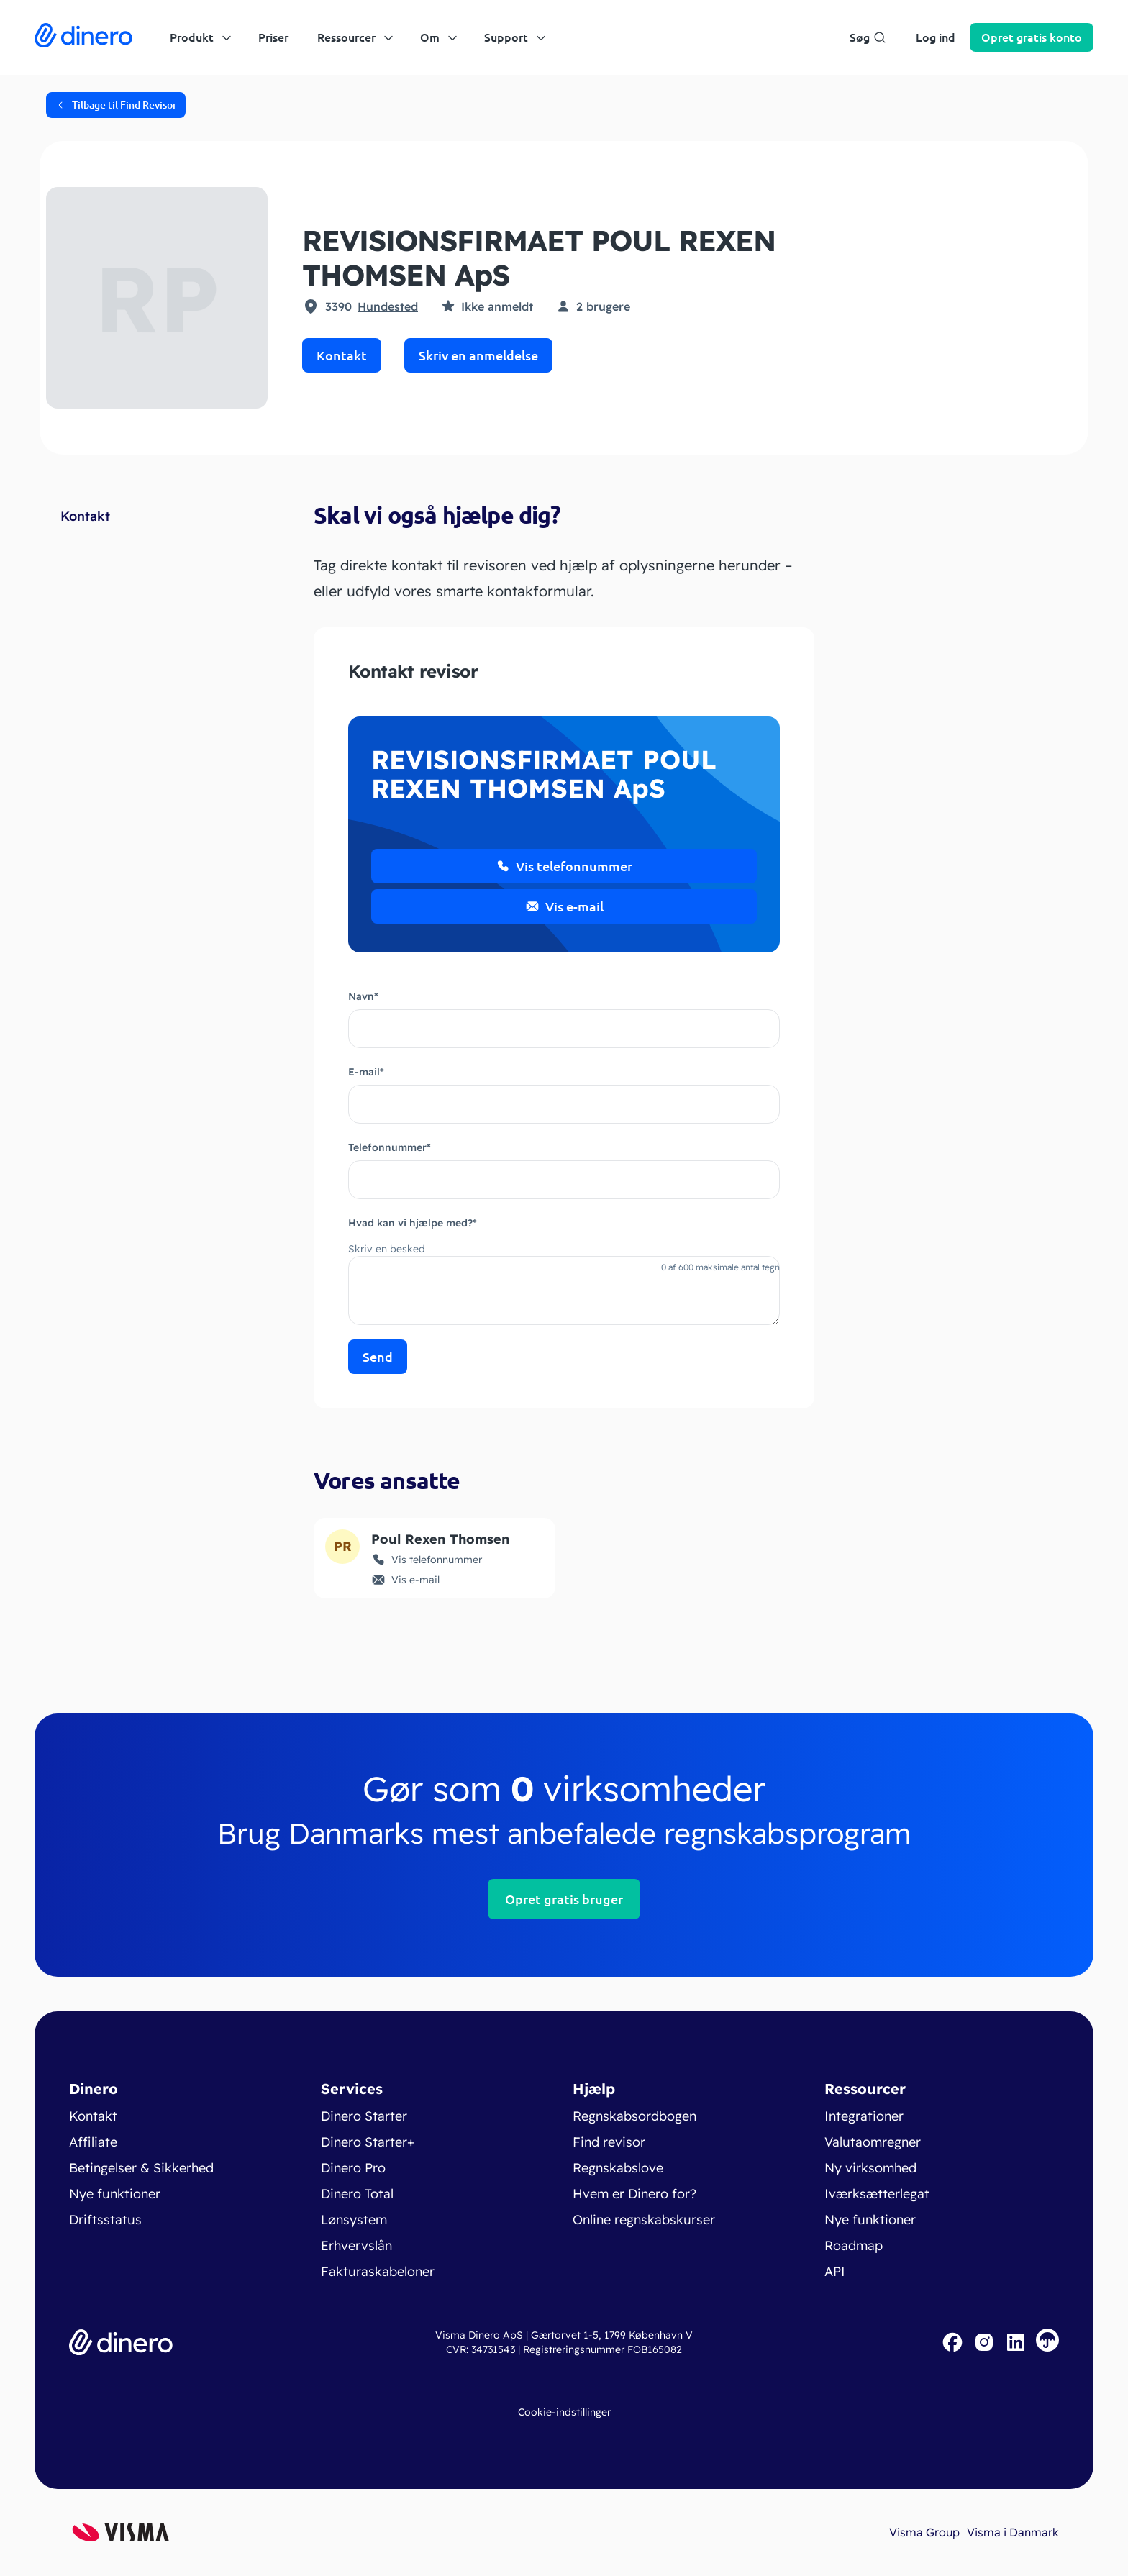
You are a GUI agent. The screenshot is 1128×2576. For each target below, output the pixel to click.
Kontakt (342, 355)
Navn (363, 996)
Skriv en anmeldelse (478, 355)
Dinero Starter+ (368, 2142)
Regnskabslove (618, 2167)
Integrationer (864, 2116)
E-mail (366, 1071)
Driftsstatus (105, 2219)
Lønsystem (354, 2219)
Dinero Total (357, 2193)
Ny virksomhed (870, 2167)
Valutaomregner (872, 2142)
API (834, 2271)
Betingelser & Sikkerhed (141, 2167)
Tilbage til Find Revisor (116, 105)
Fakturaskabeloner (378, 2271)
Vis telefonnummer (564, 866)
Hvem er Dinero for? (634, 2193)
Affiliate (93, 2142)
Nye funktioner (114, 2193)
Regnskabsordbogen (634, 2116)
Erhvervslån (356, 2245)
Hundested (388, 306)
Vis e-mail (564, 906)
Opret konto (1031, 37)
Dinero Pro (353, 2167)
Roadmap (853, 2245)
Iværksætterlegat (876, 2193)
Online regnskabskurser (644, 2219)
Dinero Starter (364, 2116)
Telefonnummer (389, 1147)
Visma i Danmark (1013, 2532)
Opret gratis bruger (564, 1899)
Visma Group (924, 2532)
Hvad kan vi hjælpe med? (412, 1222)
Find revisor (609, 2142)
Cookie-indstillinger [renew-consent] (564, 2412)
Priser (273, 37)
